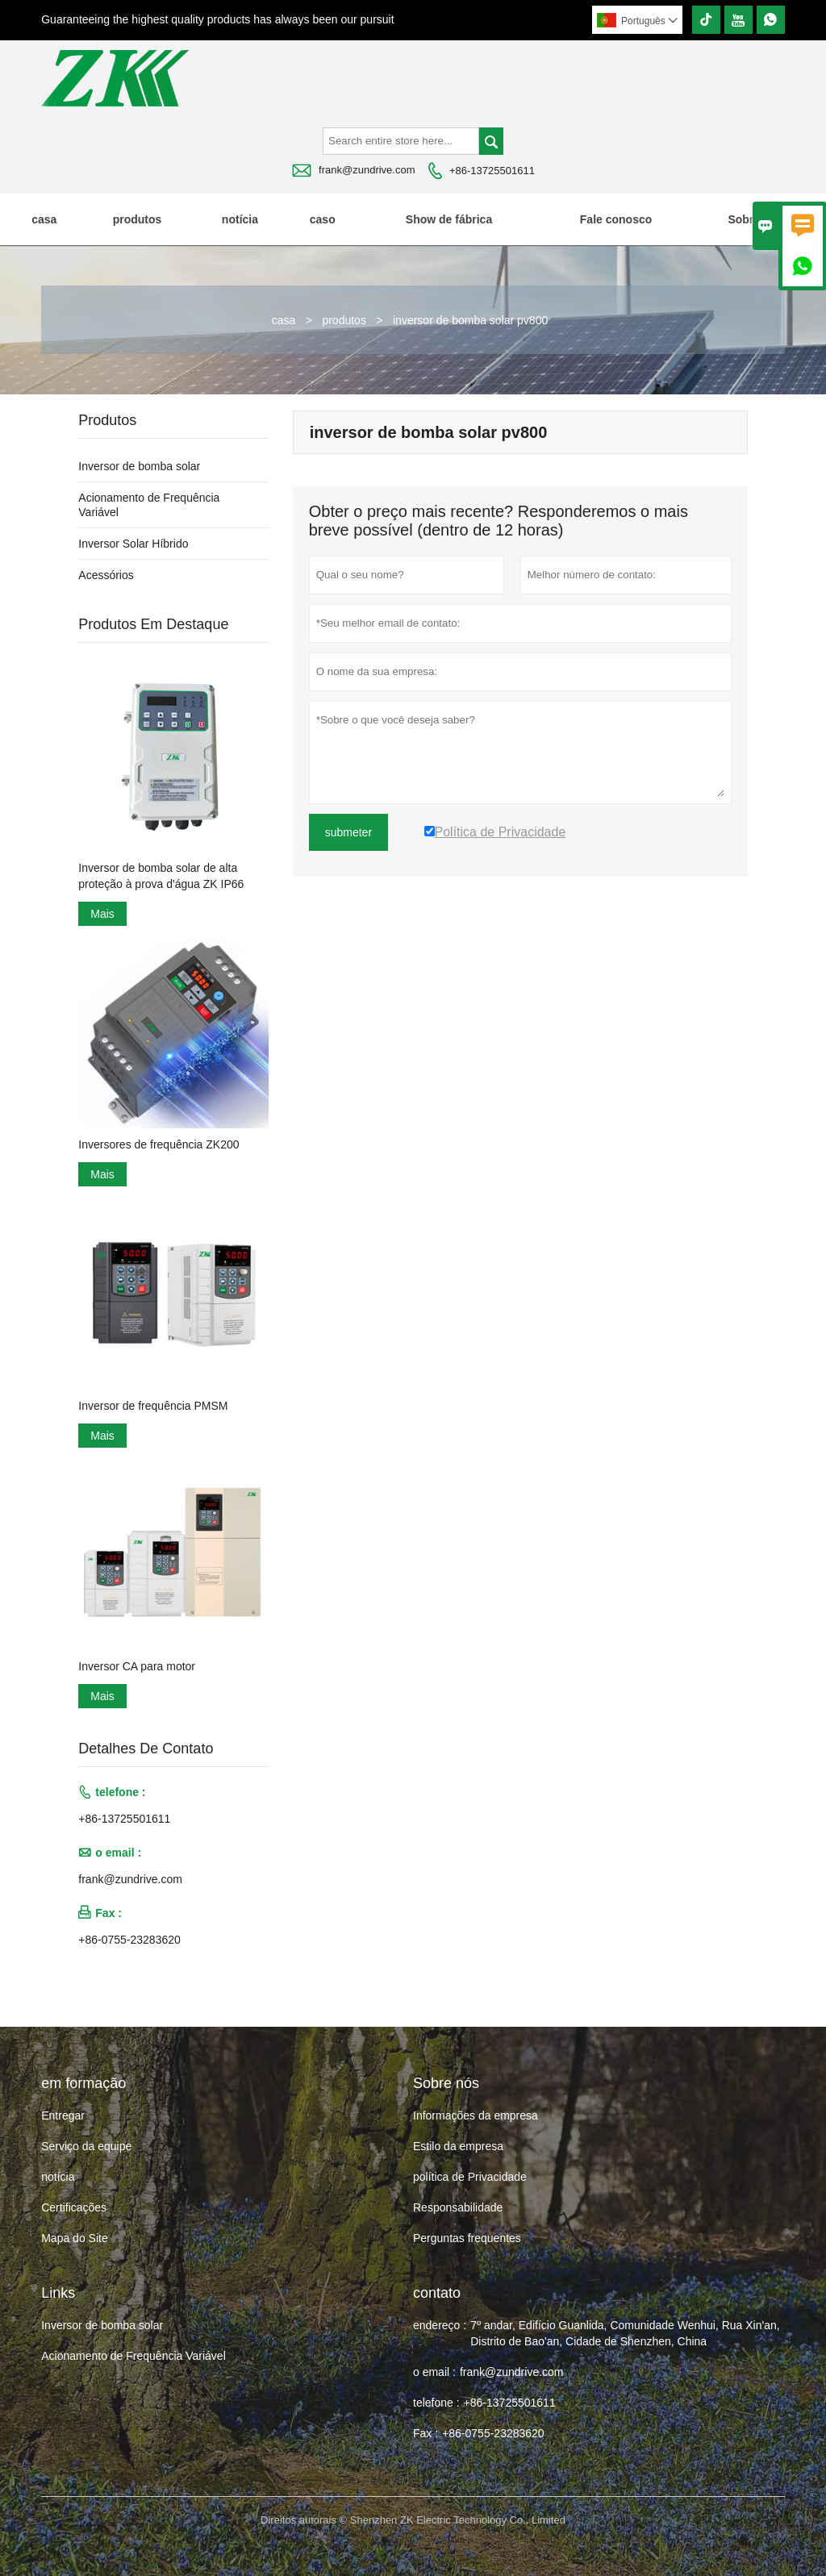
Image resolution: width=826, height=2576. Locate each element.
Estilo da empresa (458, 2146)
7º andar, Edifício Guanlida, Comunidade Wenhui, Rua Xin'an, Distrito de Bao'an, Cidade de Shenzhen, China (624, 2333)
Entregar (63, 2115)
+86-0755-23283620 (129, 1939)
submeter (348, 832)
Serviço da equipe (86, 2146)
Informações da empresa (475, 2115)
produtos (137, 219)
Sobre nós (755, 219)
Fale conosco (616, 219)
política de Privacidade (470, 2176)
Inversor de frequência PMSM (152, 1405)
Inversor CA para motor (136, 1666)
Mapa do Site (74, 2238)
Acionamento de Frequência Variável (133, 2355)
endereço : (439, 2325)
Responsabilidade (458, 2207)
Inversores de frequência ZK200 (158, 1144)
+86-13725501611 (492, 171)
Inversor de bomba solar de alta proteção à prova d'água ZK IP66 (161, 875)
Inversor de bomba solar (139, 466)
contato (437, 2293)
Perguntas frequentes (467, 2238)
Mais (102, 913)
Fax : (425, 2433)
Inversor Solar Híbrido (133, 543)
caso (323, 219)
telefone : (436, 2402)
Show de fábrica (449, 219)
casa (43, 219)
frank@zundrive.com (367, 170)
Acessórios (105, 575)
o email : (434, 2372)
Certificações (73, 2207)
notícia (240, 219)
